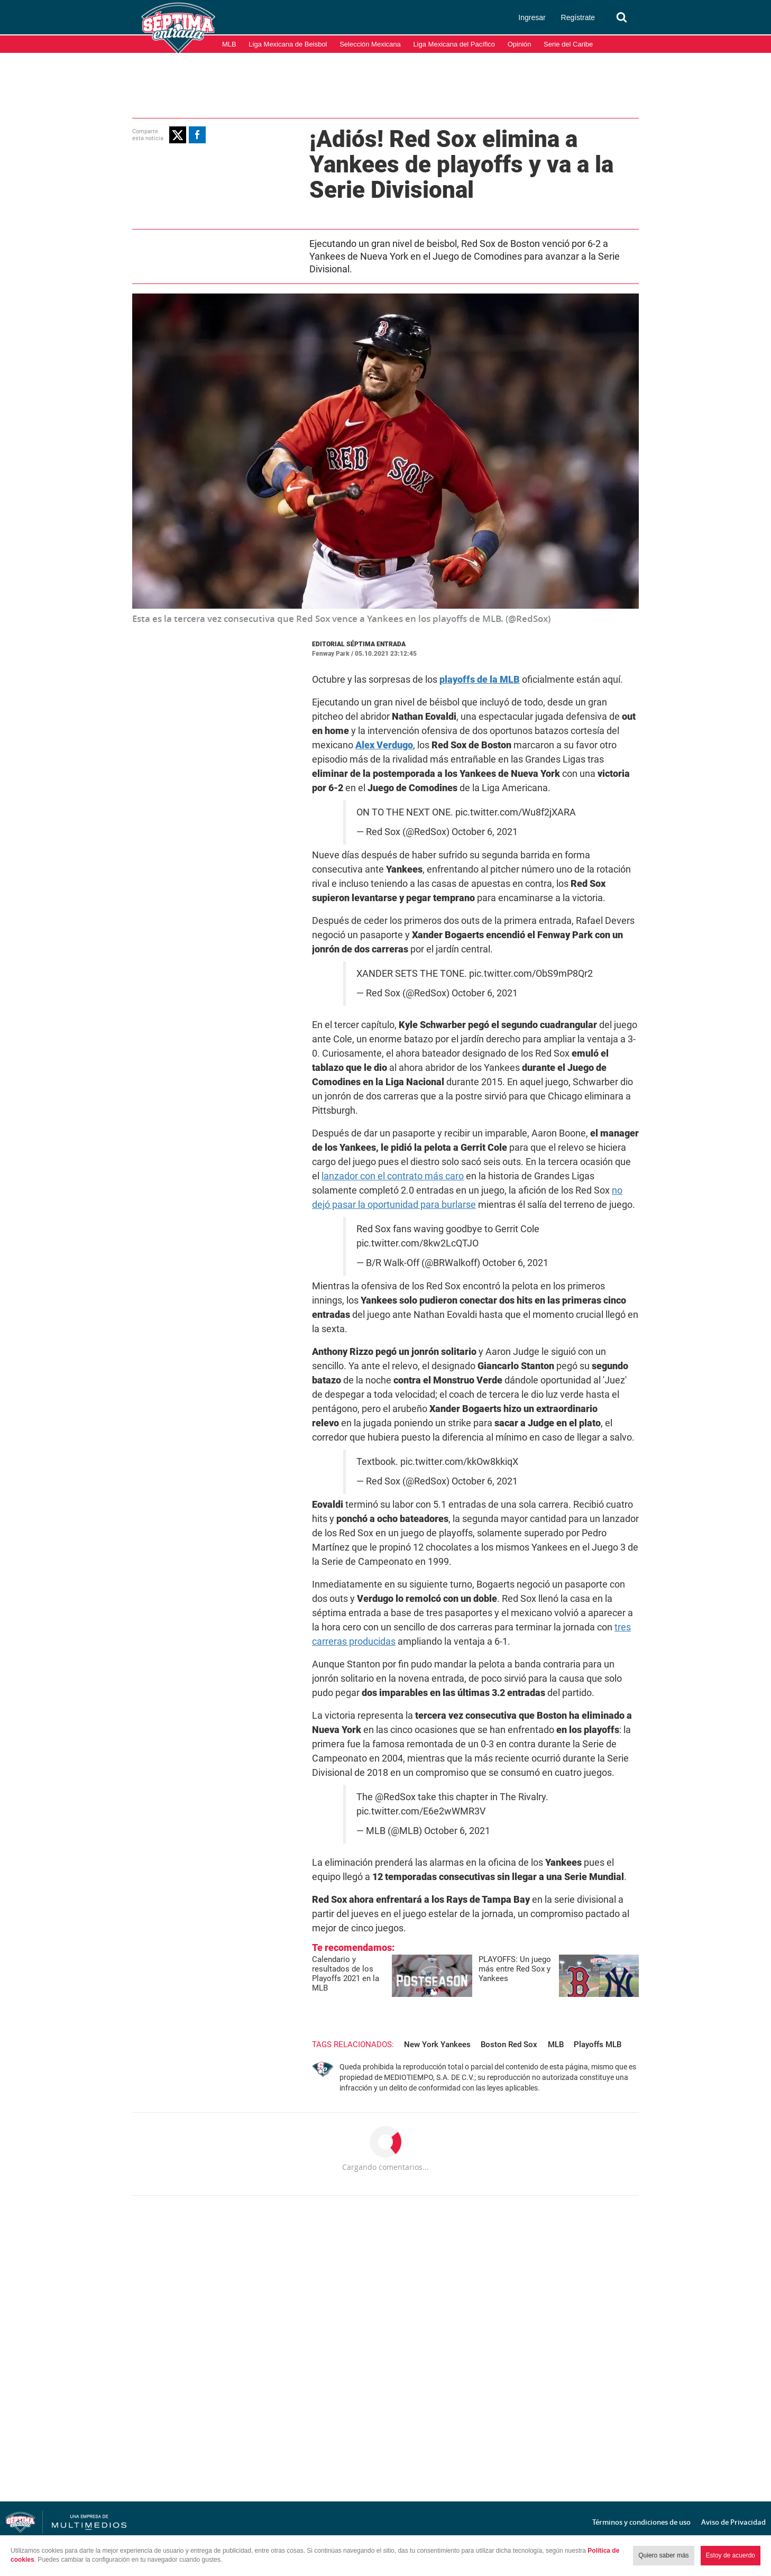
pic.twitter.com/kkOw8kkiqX (459, 1461)
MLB (229, 44)
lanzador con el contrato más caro (393, 1175)
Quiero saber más (663, 2555)
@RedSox (395, 1797)
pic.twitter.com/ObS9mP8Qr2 (531, 973)
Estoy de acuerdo (730, 2555)
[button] (177, 134)
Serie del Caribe (568, 44)
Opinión (519, 44)
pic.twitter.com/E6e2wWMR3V (420, 1811)
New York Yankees (437, 2044)
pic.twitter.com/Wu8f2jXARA (515, 812)
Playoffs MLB (597, 2044)
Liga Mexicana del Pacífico (454, 44)
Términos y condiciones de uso (641, 2522)
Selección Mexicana (370, 44)
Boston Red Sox (509, 2044)
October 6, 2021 (485, 832)
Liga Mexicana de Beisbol (288, 44)
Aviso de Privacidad (733, 2522)
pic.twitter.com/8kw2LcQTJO (417, 1243)
